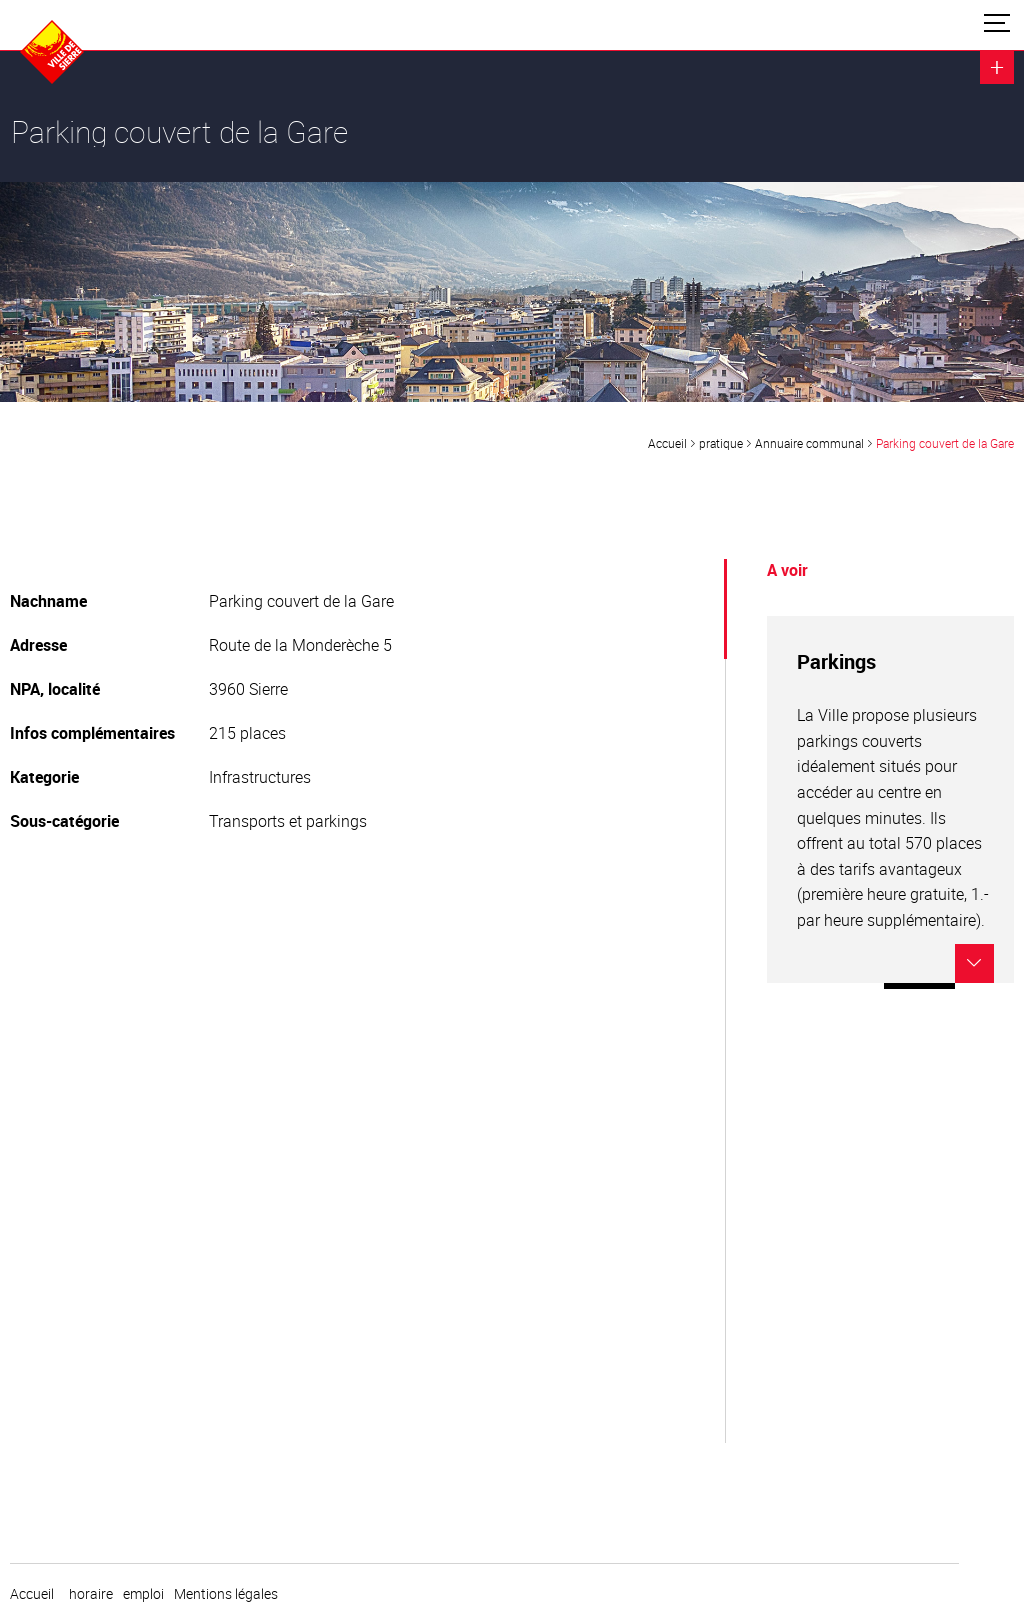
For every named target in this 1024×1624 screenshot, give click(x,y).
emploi (143, 1594)
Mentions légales (226, 1594)
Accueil (667, 443)
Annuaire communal (809, 443)
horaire (91, 1594)
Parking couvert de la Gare (945, 443)
